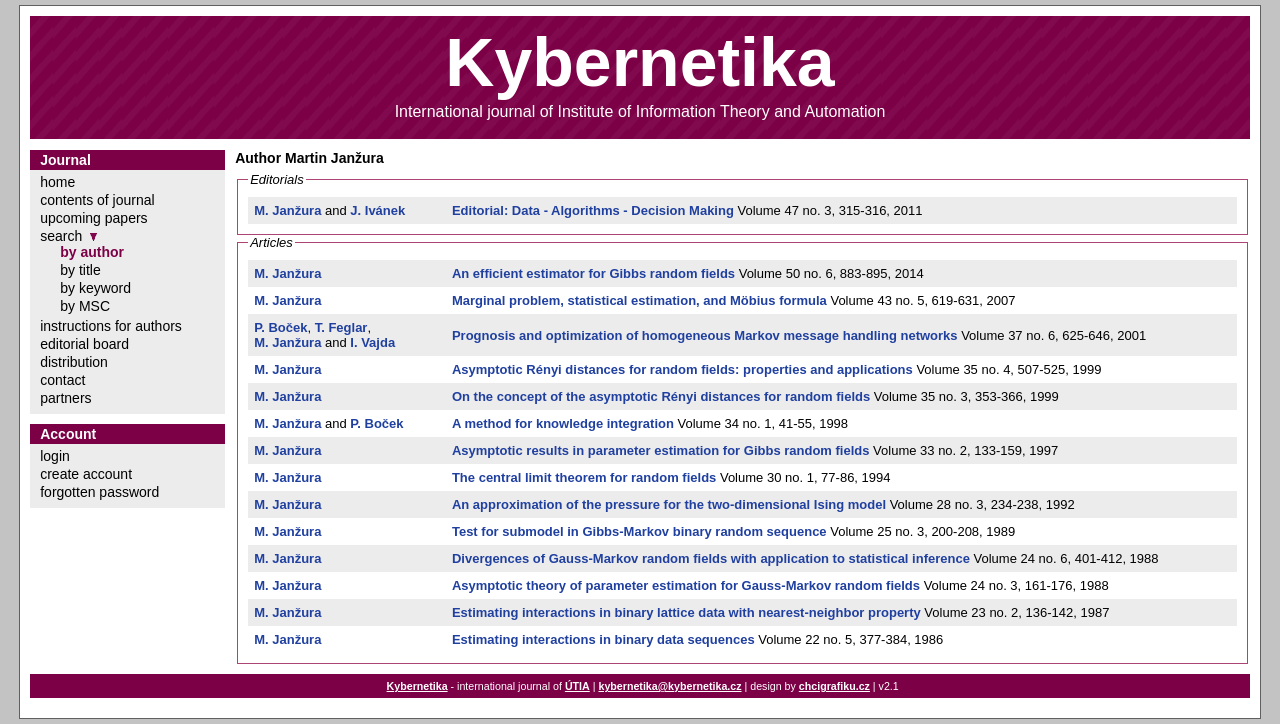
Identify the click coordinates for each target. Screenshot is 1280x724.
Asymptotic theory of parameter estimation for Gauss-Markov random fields (686, 585)
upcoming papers (93, 218)
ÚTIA (577, 686)
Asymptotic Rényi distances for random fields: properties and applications (682, 369)
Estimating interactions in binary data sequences (603, 639)
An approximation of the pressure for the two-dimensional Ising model (669, 504)
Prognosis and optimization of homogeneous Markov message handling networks (705, 335)
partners (65, 398)
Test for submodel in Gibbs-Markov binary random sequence (639, 531)
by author (92, 252)
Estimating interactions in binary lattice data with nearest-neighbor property (686, 612)
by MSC (85, 306)
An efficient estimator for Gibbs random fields (593, 273)
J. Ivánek (377, 210)
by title (80, 270)
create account (86, 474)
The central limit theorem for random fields (584, 477)
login (55, 456)
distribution (74, 362)
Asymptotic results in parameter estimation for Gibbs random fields (661, 450)
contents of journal (97, 200)
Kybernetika (417, 686)
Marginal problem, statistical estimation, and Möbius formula (639, 300)
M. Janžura (287, 210)
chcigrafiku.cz (834, 686)
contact (62, 380)
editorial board (84, 344)
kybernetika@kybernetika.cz (669, 686)
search (61, 236)
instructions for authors (111, 326)
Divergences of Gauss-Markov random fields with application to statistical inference (711, 558)
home (57, 182)
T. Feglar (341, 327)
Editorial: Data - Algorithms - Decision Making (593, 210)
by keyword (95, 288)
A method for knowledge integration (563, 423)
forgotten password (99, 492)
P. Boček (280, 327)
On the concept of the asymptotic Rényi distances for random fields (661, 396)
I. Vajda (372, 342)
